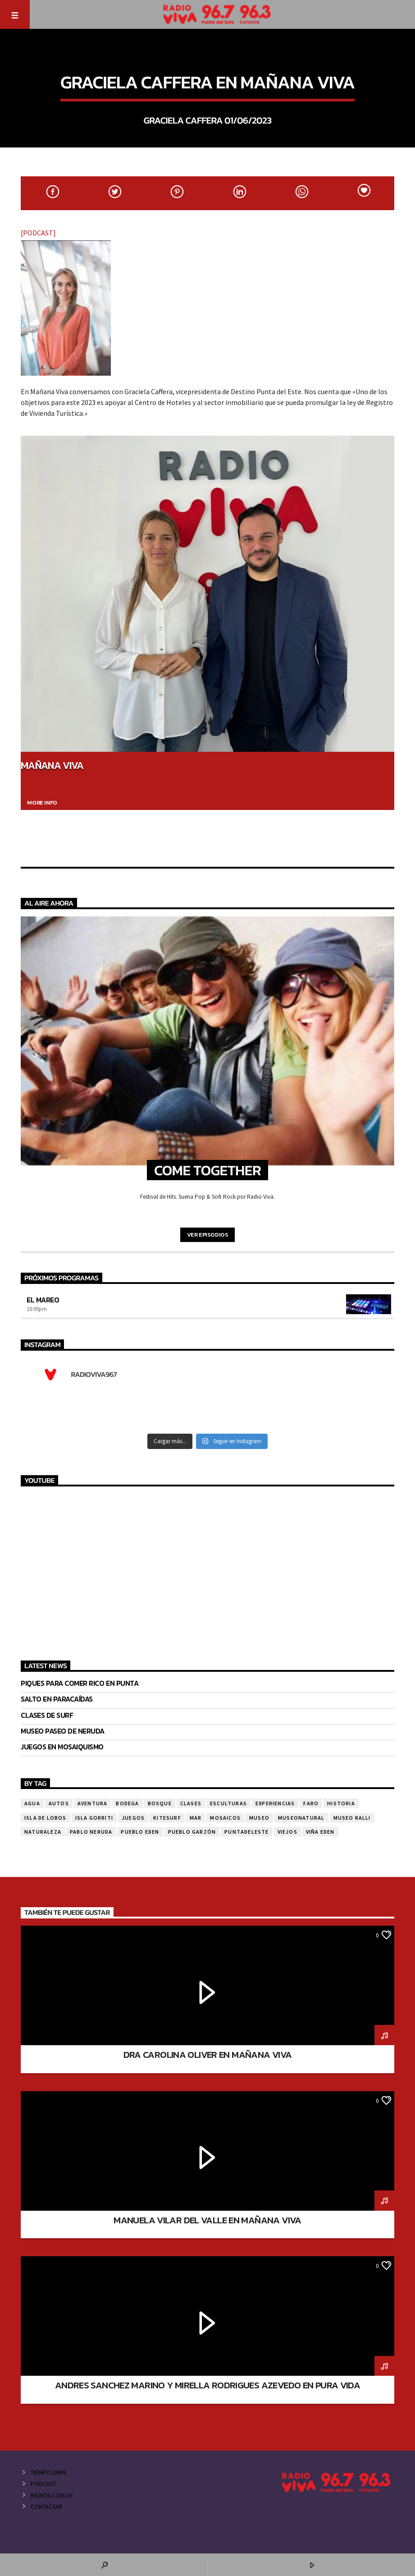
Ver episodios (207, 1234)
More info (42, 802)
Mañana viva (207, 59)
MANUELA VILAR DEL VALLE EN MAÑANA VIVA (207, 2220)
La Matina (37, 1934)
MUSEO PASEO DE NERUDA (63, 1731)
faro (311, 1803)
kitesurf (167, 1817)
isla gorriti (94, 1817)
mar (196, 1817)
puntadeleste (246, 1831)
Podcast (43, 2483)
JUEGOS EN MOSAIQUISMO (62, 1747)
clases (190, 1803)
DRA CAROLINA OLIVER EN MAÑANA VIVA (207, 2054)
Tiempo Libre (49, 2472)
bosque (160, 1803)
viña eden (320, 1831)
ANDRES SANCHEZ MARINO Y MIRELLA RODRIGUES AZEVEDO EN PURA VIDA (207, 2385)
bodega (127, 1803)
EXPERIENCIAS (275, 1803)
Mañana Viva (52, 765)
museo (259, 1817)
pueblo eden (140, 1831)
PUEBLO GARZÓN (192, 1831)
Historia (341, 1803)
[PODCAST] (38, 232)
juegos (133, 1817)
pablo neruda (91, 1831)
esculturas (228, 1803)
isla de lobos (45, 1817)
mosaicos (225, 1817)
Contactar (46, 2506)
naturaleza (42, 1831)
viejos (287, 1831)
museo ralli (352, 1817)
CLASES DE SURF (47, 1715)
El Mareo (43, 1299)
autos (59, 1803)
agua (32, 1803)
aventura (93, 1803)
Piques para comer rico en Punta (79, 1683)
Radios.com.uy (52, 2495)
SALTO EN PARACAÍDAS (57, 1699)
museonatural (301, 1817)
